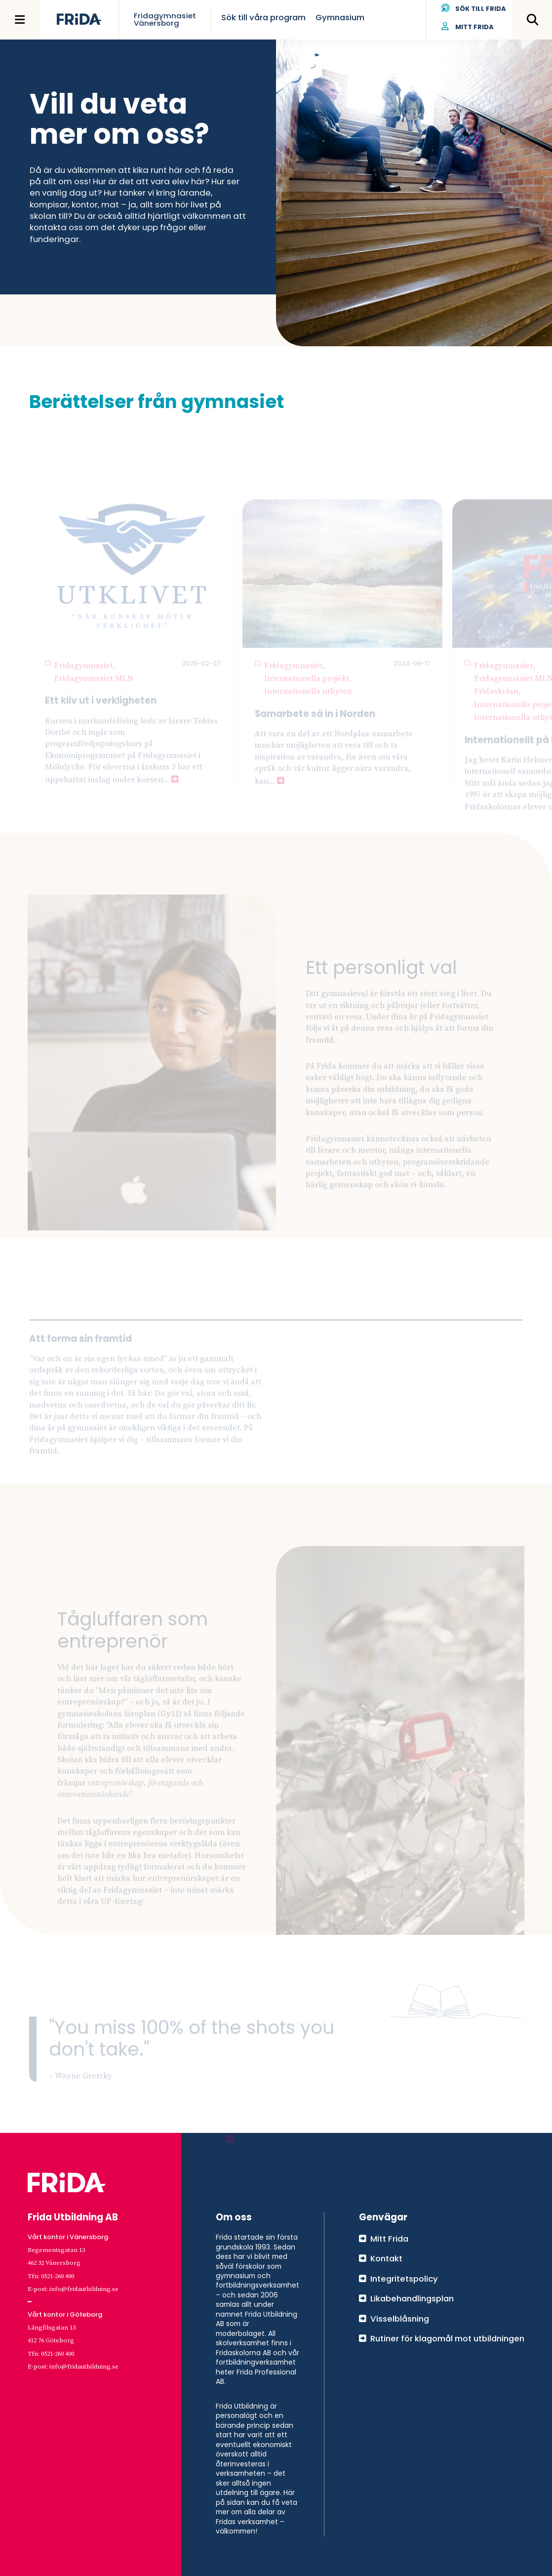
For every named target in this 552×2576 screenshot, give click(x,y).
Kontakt (386, 2258)
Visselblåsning (399, 2319)
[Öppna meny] (19, 20)
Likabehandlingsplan (412, 2298)
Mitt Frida (467, 27)
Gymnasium (339, 17)
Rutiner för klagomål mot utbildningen (447, 2338)
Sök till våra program (263, 17)
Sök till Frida (473, 8)
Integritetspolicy (404, 2279)
